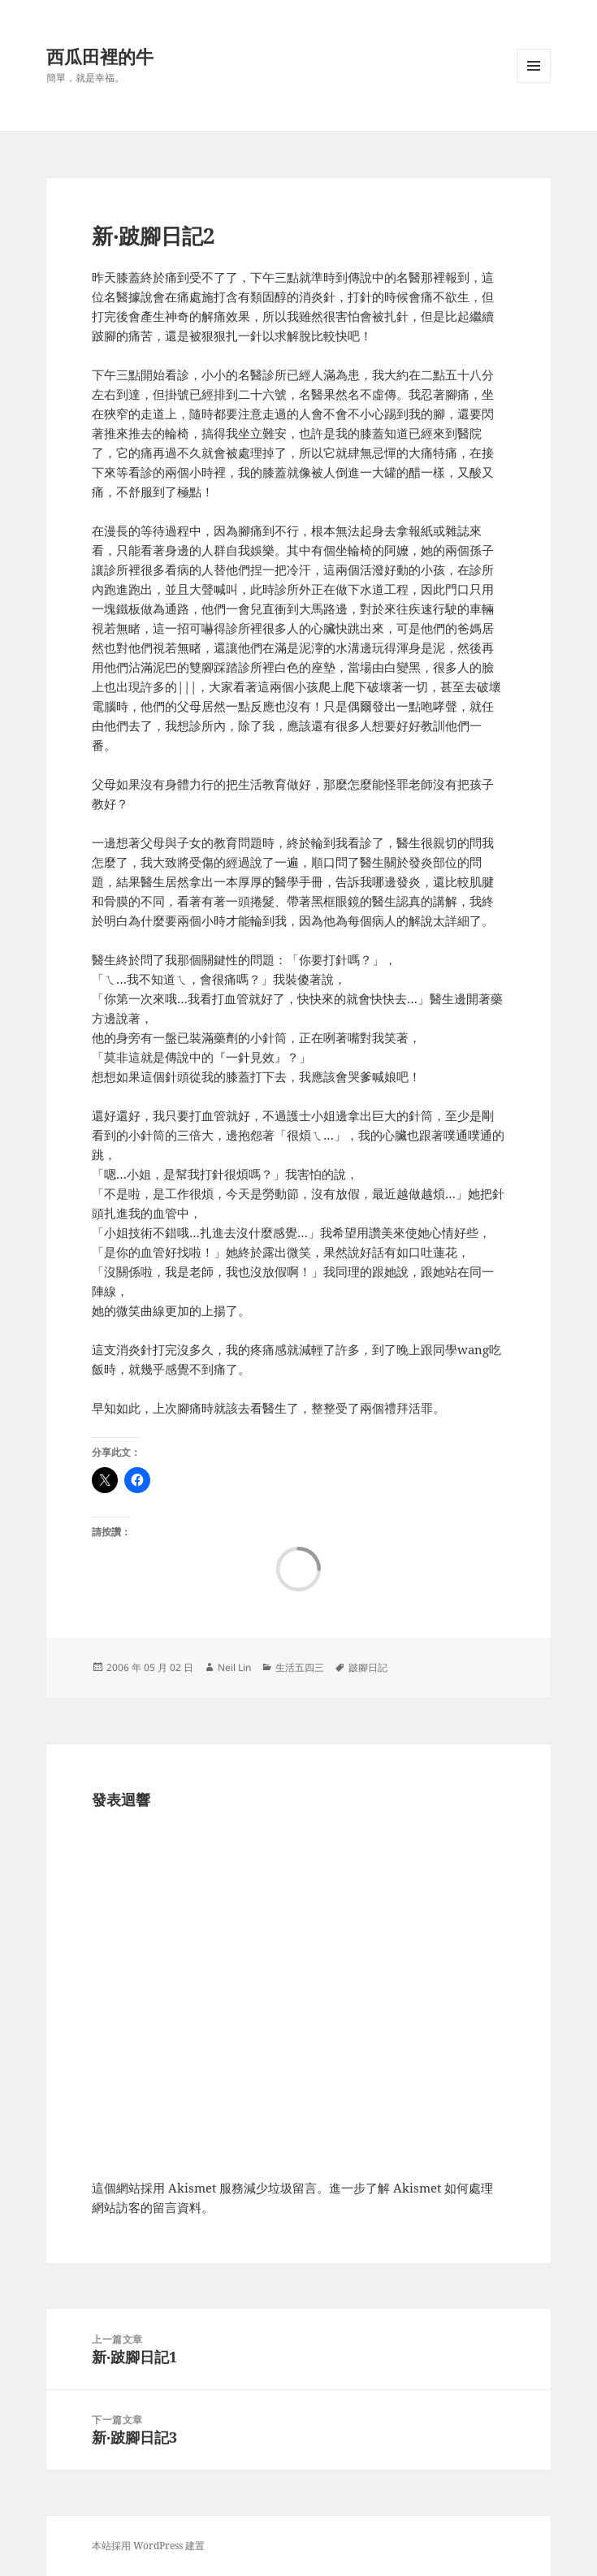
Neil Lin (234, 1667)
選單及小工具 (533, 82)
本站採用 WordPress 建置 (148, 2545)
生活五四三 (299, 1667)
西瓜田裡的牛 (100, 56)
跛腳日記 (367, 1667)
